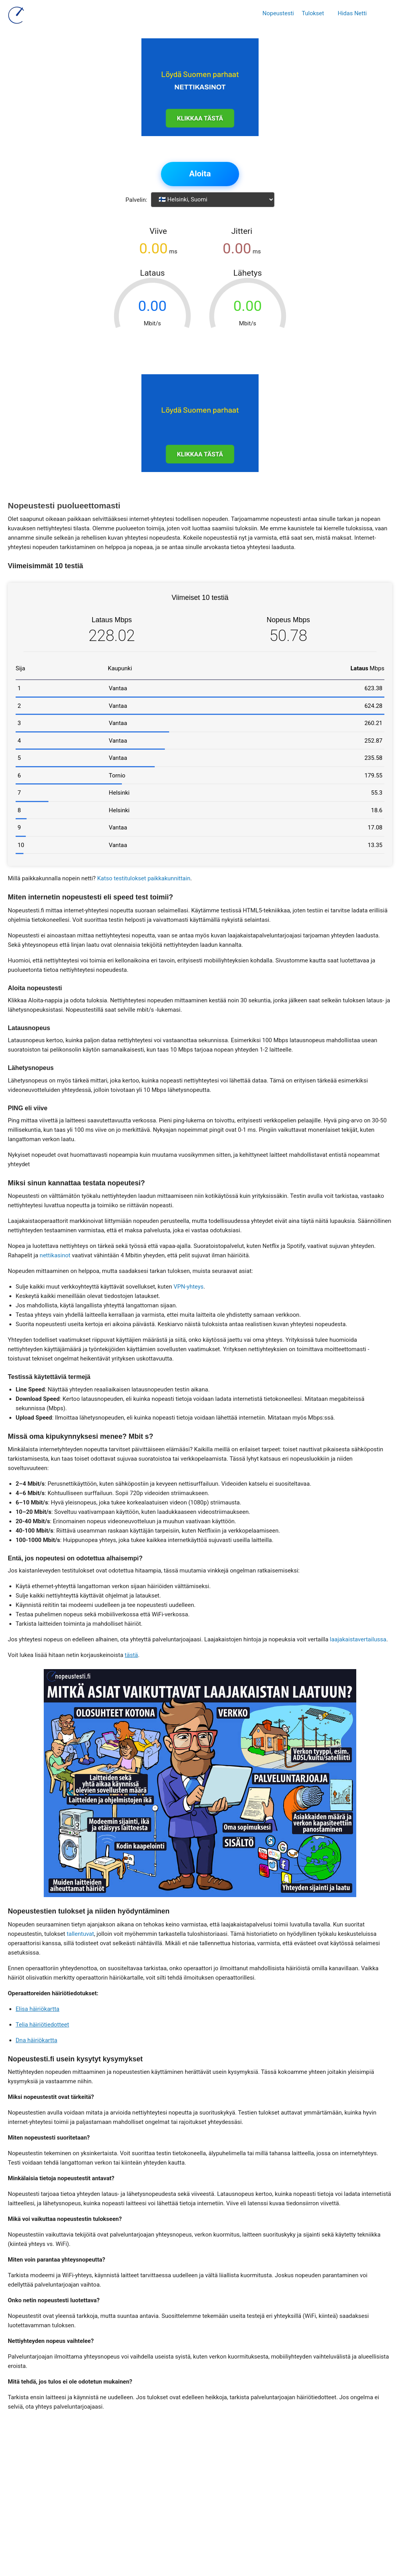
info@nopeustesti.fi (157, 2489)
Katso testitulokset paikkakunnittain (144, 878)
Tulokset (313, 13)
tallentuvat (80, 1933)
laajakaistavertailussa (358, 1639)
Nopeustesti (278, 13)
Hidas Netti (352, 13)
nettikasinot (55, 1255)
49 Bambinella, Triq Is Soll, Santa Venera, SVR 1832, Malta (188, 2470)
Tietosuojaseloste (178, 2507)
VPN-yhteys (188, 1286)
